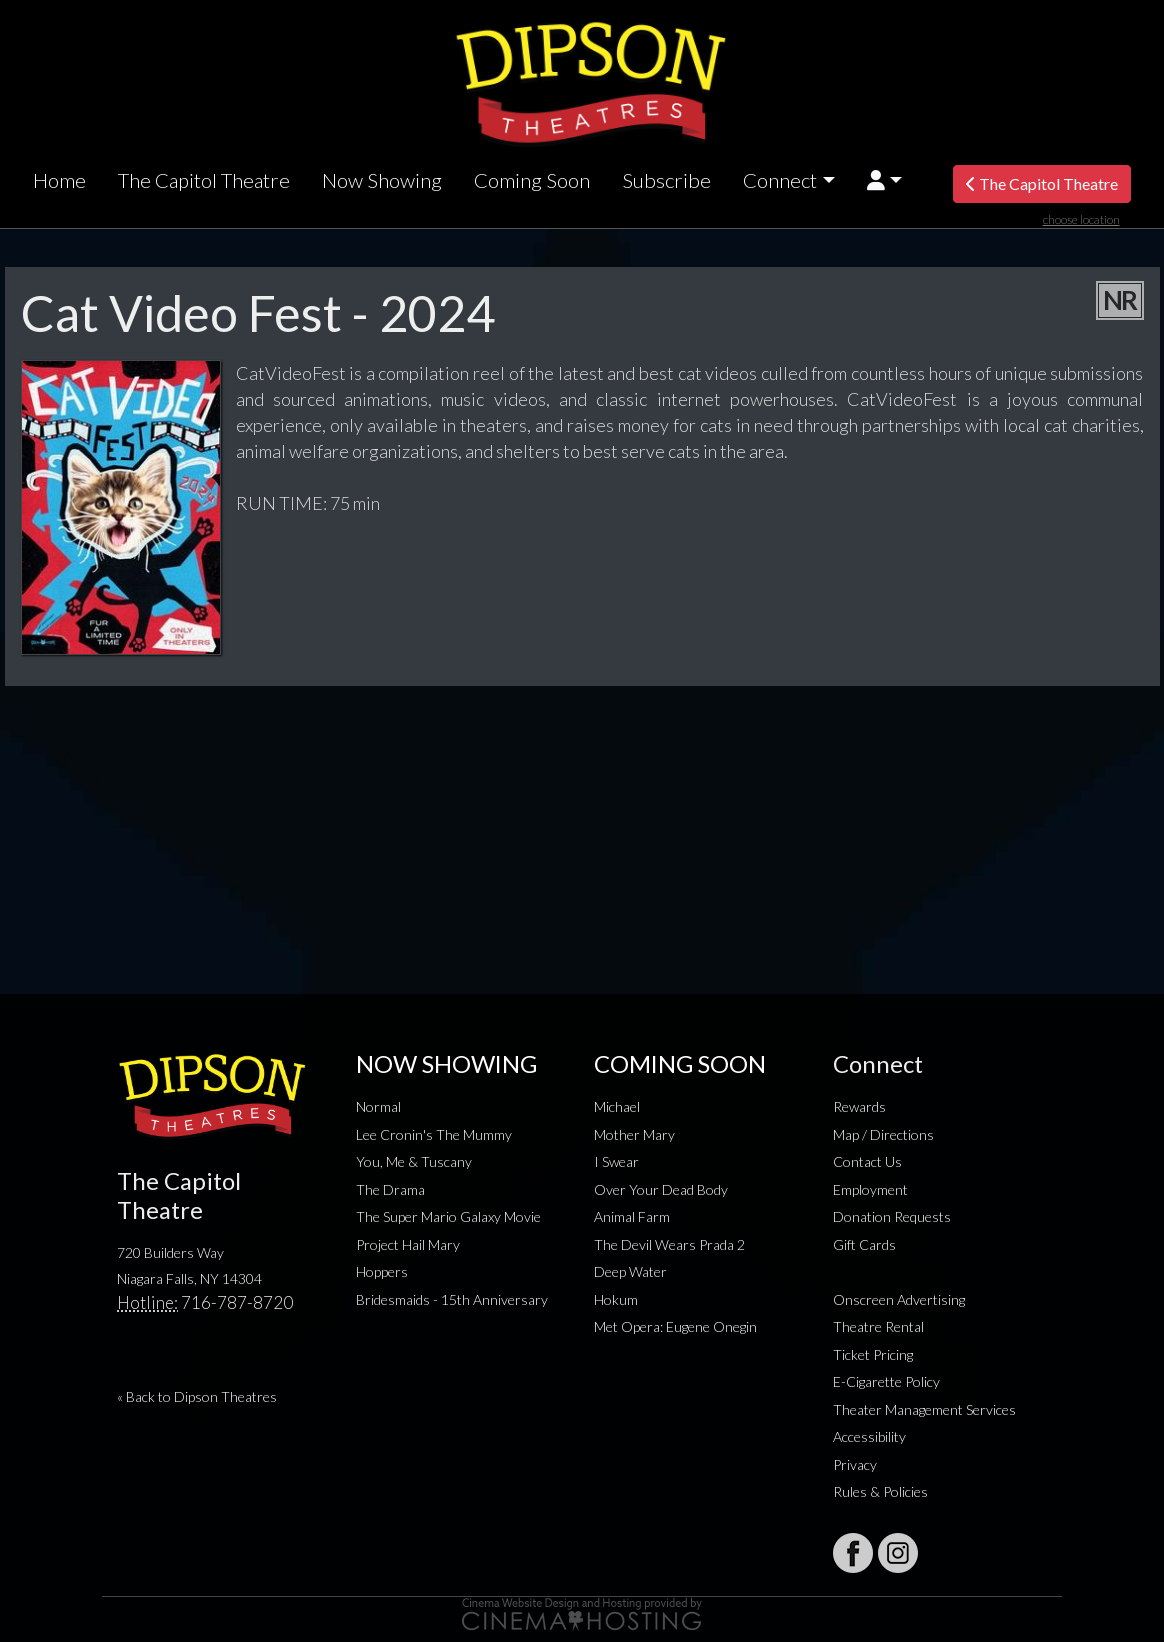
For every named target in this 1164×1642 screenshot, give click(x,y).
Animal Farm (632, 1216)
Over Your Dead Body (661, 1189)
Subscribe (666, 180)
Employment (870, 1189)
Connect (780, 180)
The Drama (390, 1189)
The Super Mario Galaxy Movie (448, 1216)
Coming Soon (532, 180)
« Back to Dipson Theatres (197, 1396)
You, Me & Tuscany (414, 1161)
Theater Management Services (924, 1409)
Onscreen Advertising (899, 1299)
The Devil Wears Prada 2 (669, 1244)
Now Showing (382, 180)
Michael (617, 1106)
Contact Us (867, 1161)
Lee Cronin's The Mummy (434, 1134)
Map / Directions (883, 1134)
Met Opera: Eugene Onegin (675, 1326)
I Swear (616, 1161)
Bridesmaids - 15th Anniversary (452, 1299)
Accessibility (869, 1436)
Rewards (859, 1106)
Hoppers (382, 1271)
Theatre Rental (878, 1326)
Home (59, 180)
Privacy (855, 1464)
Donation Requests (892, 1216)
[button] (884, 180)
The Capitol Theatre (204, 180)
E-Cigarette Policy (886, 1381)
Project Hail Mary (408, 1244)
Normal (378, 1106)
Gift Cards (864, 1244)
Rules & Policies (880, 1491)
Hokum (616, 1299)
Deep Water (630, 1271)
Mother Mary (634, 1134)
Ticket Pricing (873, 1354)
